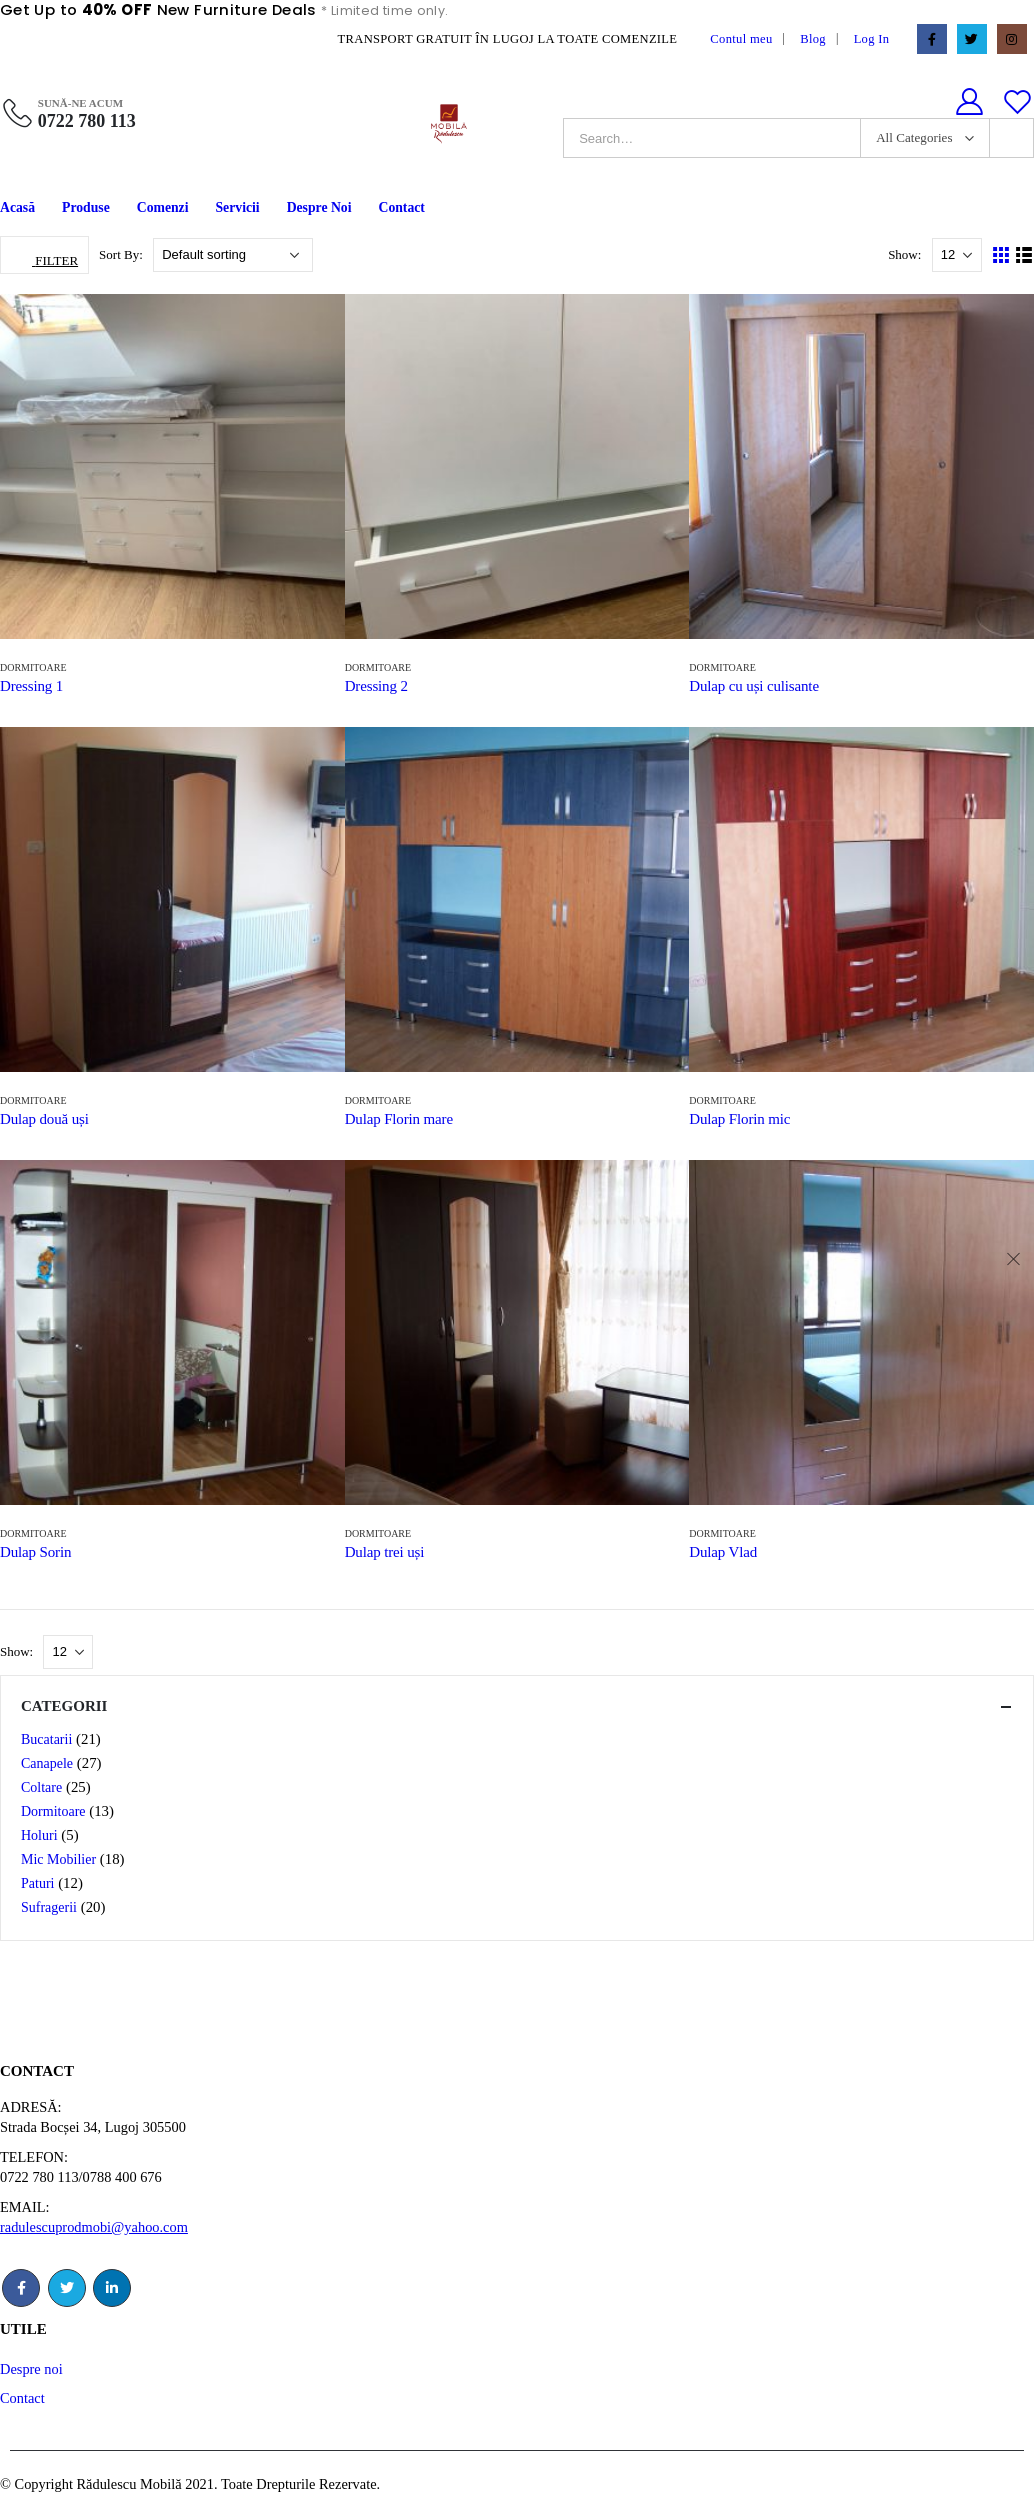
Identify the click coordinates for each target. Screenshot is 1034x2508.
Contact (401, 207)
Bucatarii (46, 1739)
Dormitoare (33, 667)
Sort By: (122, 254)
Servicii (238, 207)
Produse (86, 207)
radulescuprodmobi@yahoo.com (94, 2227)
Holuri (39, 1835)
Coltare (41, 1787)
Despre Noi (319, 207)
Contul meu (741, 39)
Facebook (21, 2288)
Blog (813, 39)
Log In (872, 39)
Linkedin (112, 2288)
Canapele (47, 1763)
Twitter (67, 2288)
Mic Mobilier (58, 1859)
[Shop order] (233, 255)
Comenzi (163, 207)
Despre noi (31, 2369)
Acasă (17, 207)
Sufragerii (49, 1907)
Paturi (37, 1883)
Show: (906, 254)
